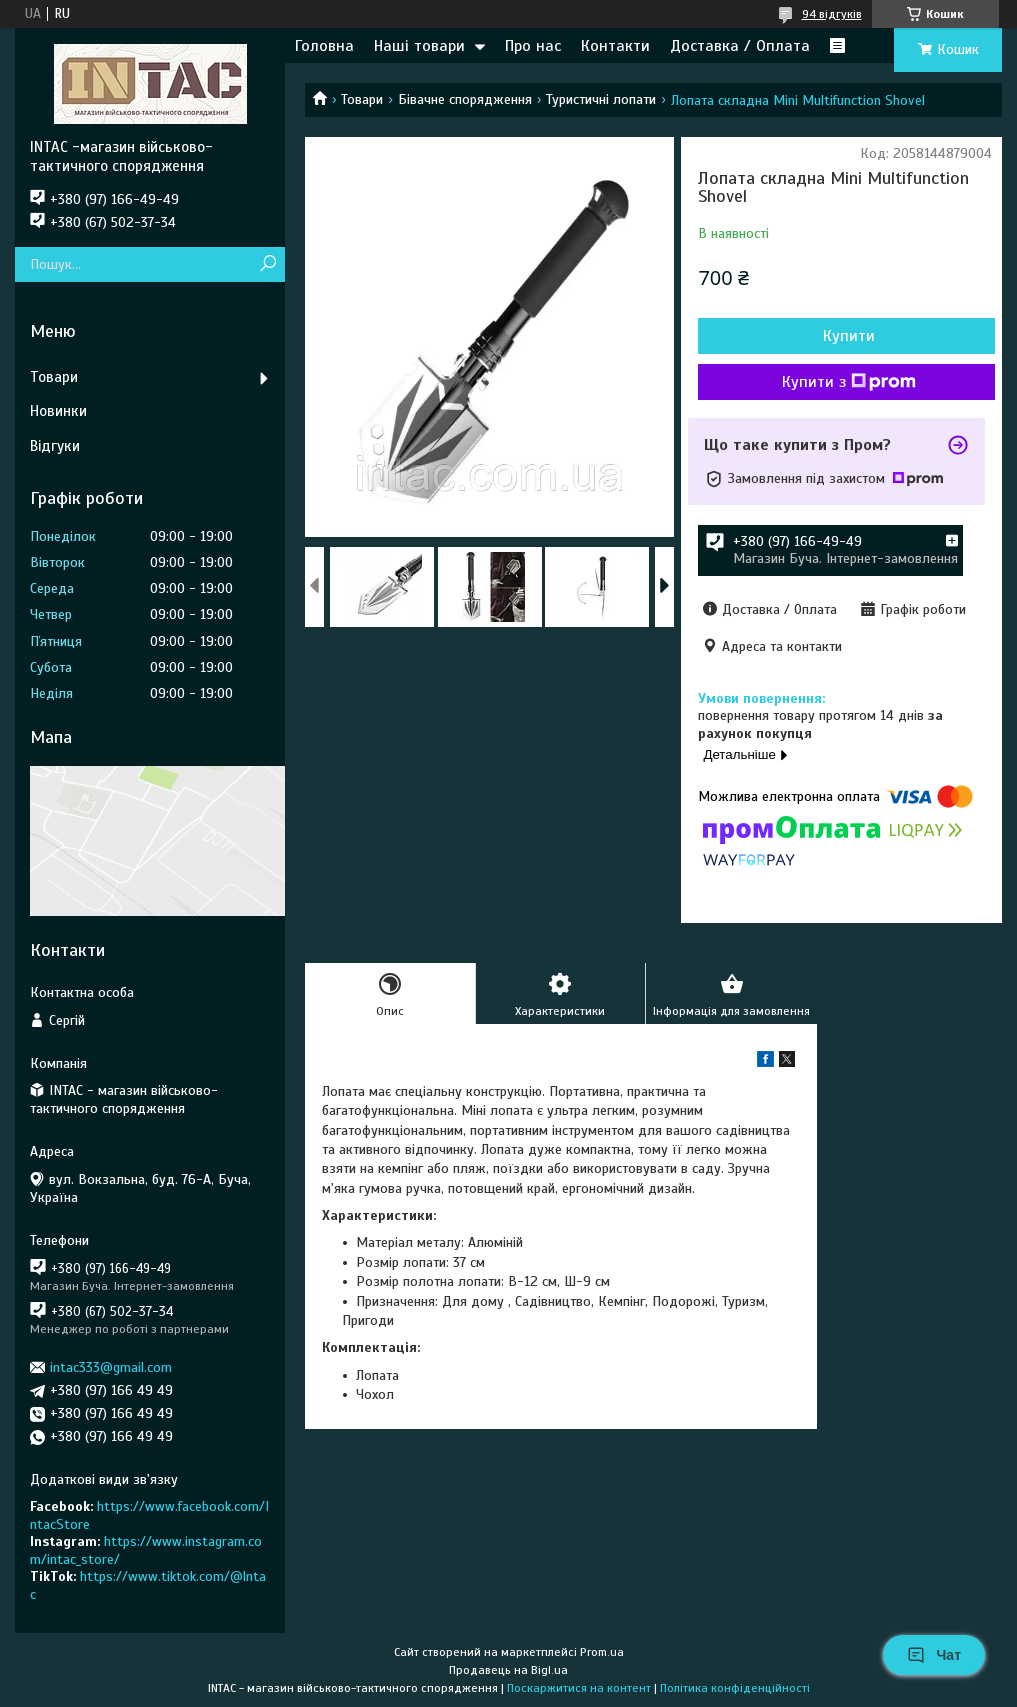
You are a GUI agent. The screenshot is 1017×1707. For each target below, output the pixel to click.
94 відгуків (832, 14)
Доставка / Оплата (740, 46)
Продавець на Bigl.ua (508, 1670)
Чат (934, 1655)
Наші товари (419, 46)
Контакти (615, 46)
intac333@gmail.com (111, 1367)
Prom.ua (602, 1652)
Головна (324, 46)
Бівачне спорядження (465, 99)
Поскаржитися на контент (579, 1688)
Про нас (533, 46)
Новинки (58, 411)
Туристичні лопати (601, 99)
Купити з (849, 382)
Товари (362, 99)
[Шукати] (267, 264)
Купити (849, 336)
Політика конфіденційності (735, 1688)
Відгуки (55, 446)
